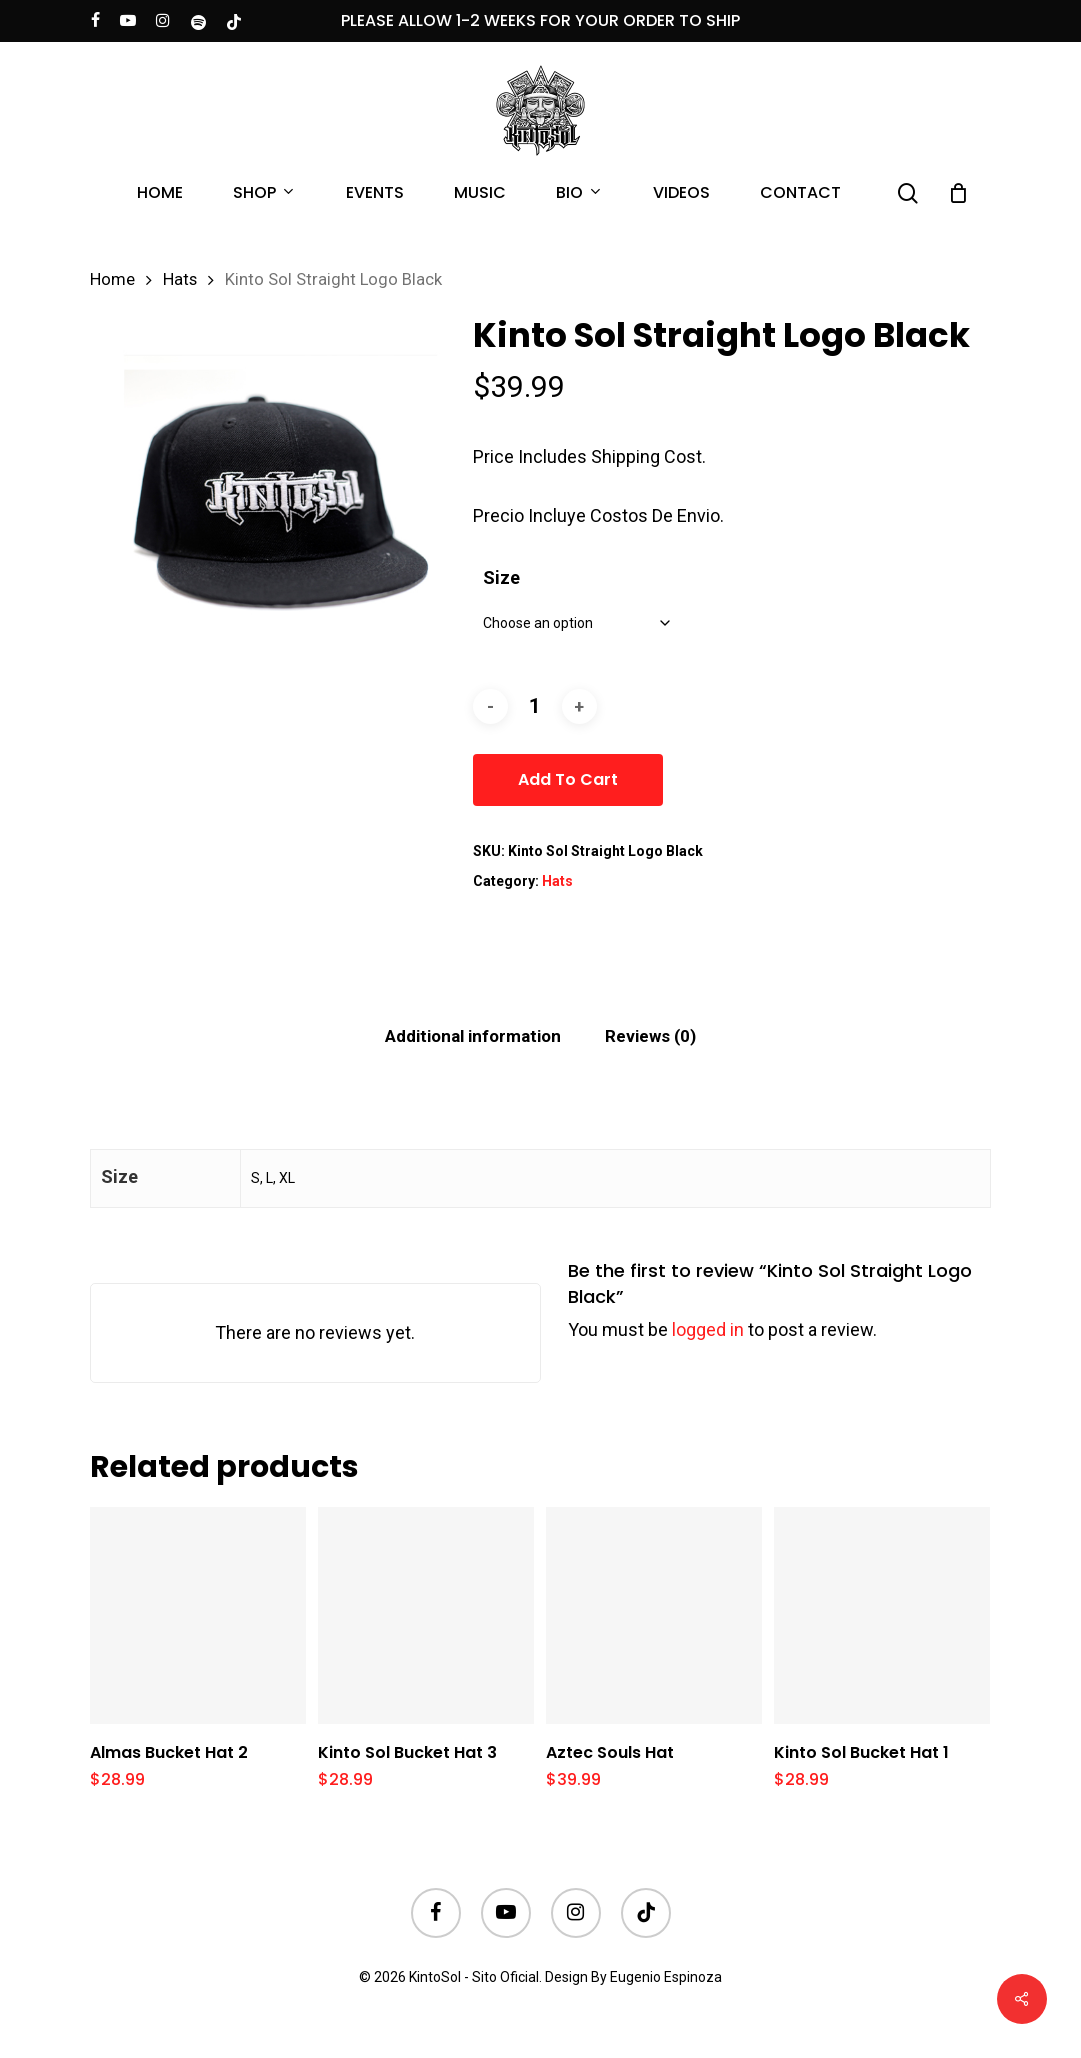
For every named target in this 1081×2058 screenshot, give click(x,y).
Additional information (473, 1036)
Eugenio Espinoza (666, 1977)
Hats (180, 279)
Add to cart (568, 779)
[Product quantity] (535, 706)
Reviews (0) (650, 1036)
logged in (708, 1329)
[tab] (473, 1036)
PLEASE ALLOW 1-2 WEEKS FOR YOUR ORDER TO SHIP (540, 20)
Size (501, 577)
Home (112, 279)
